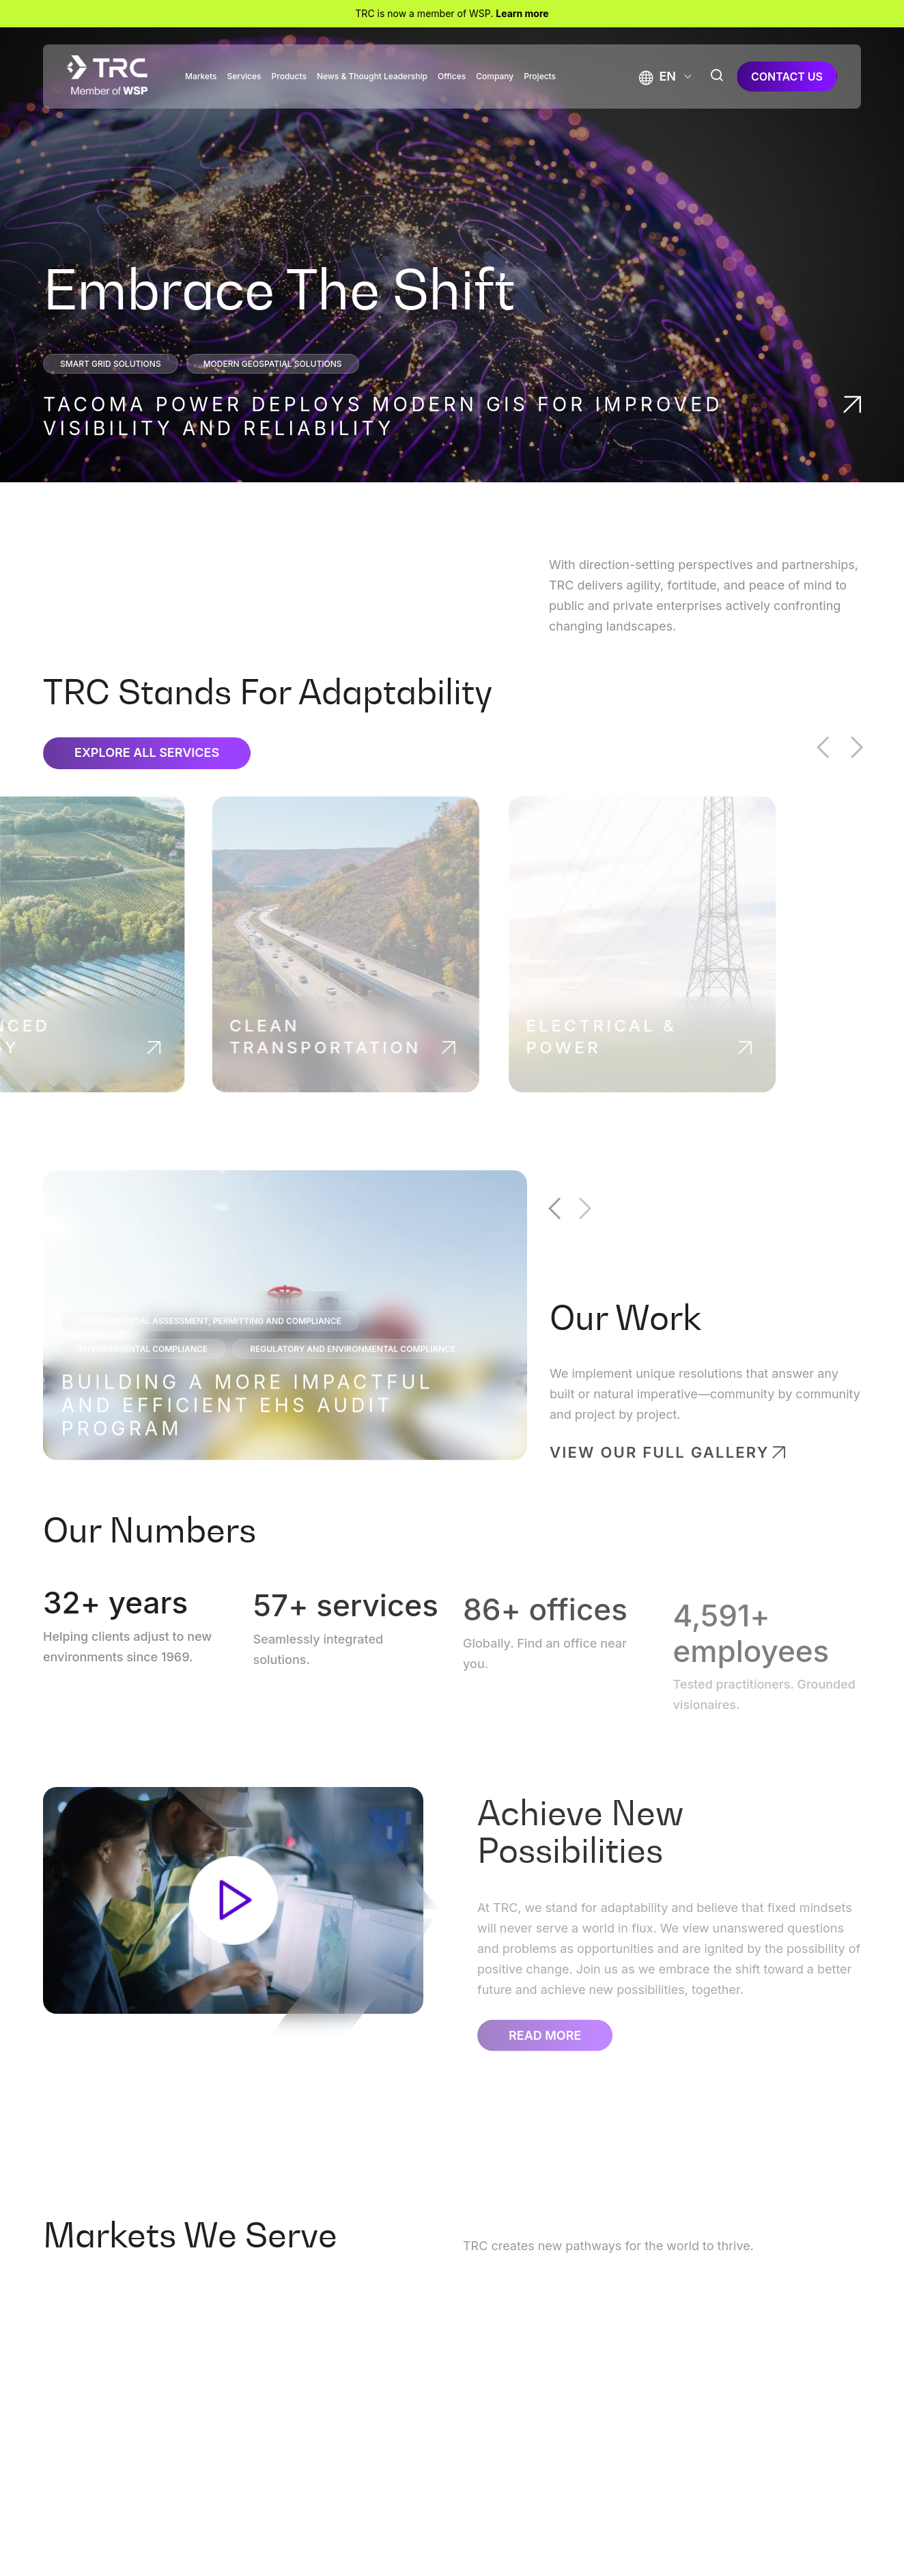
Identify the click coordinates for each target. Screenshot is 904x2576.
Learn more (522, 13)
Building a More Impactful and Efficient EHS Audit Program (249, 1428)
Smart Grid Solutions (110, 364)
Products (289, 76)
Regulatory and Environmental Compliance (354, 1371)
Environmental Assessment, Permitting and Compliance (212, 1343)
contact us (787, 76)
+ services (344, 1629)
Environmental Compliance (145, 1371)
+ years (112, 1620)
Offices (452, 76)
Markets (201, 76)
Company (494, 76)
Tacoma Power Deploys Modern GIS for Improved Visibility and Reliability (383, 416)
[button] (657, 76)
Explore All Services (146, 776)
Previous (847, 747)
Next (881, 747)
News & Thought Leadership (372, 76)
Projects (540, 76)
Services (244, 76)
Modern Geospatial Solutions (272, 364)
